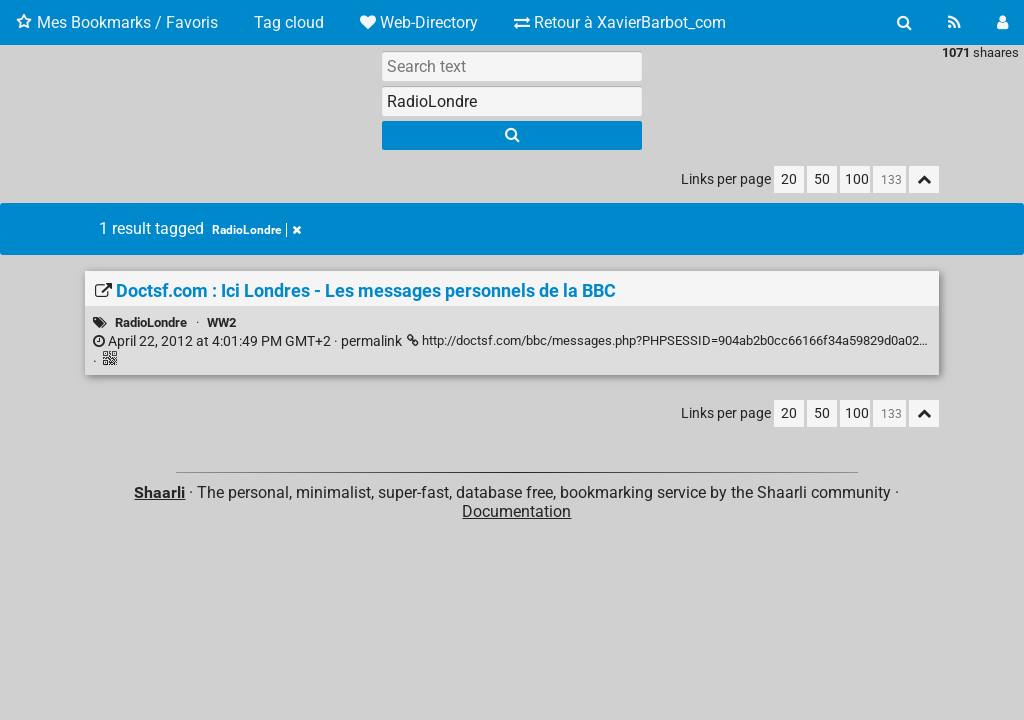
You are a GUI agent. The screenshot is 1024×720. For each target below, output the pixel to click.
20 (789, 179)
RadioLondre (256, 230)
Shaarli (159, 492)
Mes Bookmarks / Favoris (117, 22)
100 (857, 179)
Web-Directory (419, 22)
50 (822, 179)
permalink (247, 341)
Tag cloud (289, 22)
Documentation (516, 511)
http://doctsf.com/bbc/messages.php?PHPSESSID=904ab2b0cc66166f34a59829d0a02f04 (672, 340)
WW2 (221, 322)
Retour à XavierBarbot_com (620, 22)
